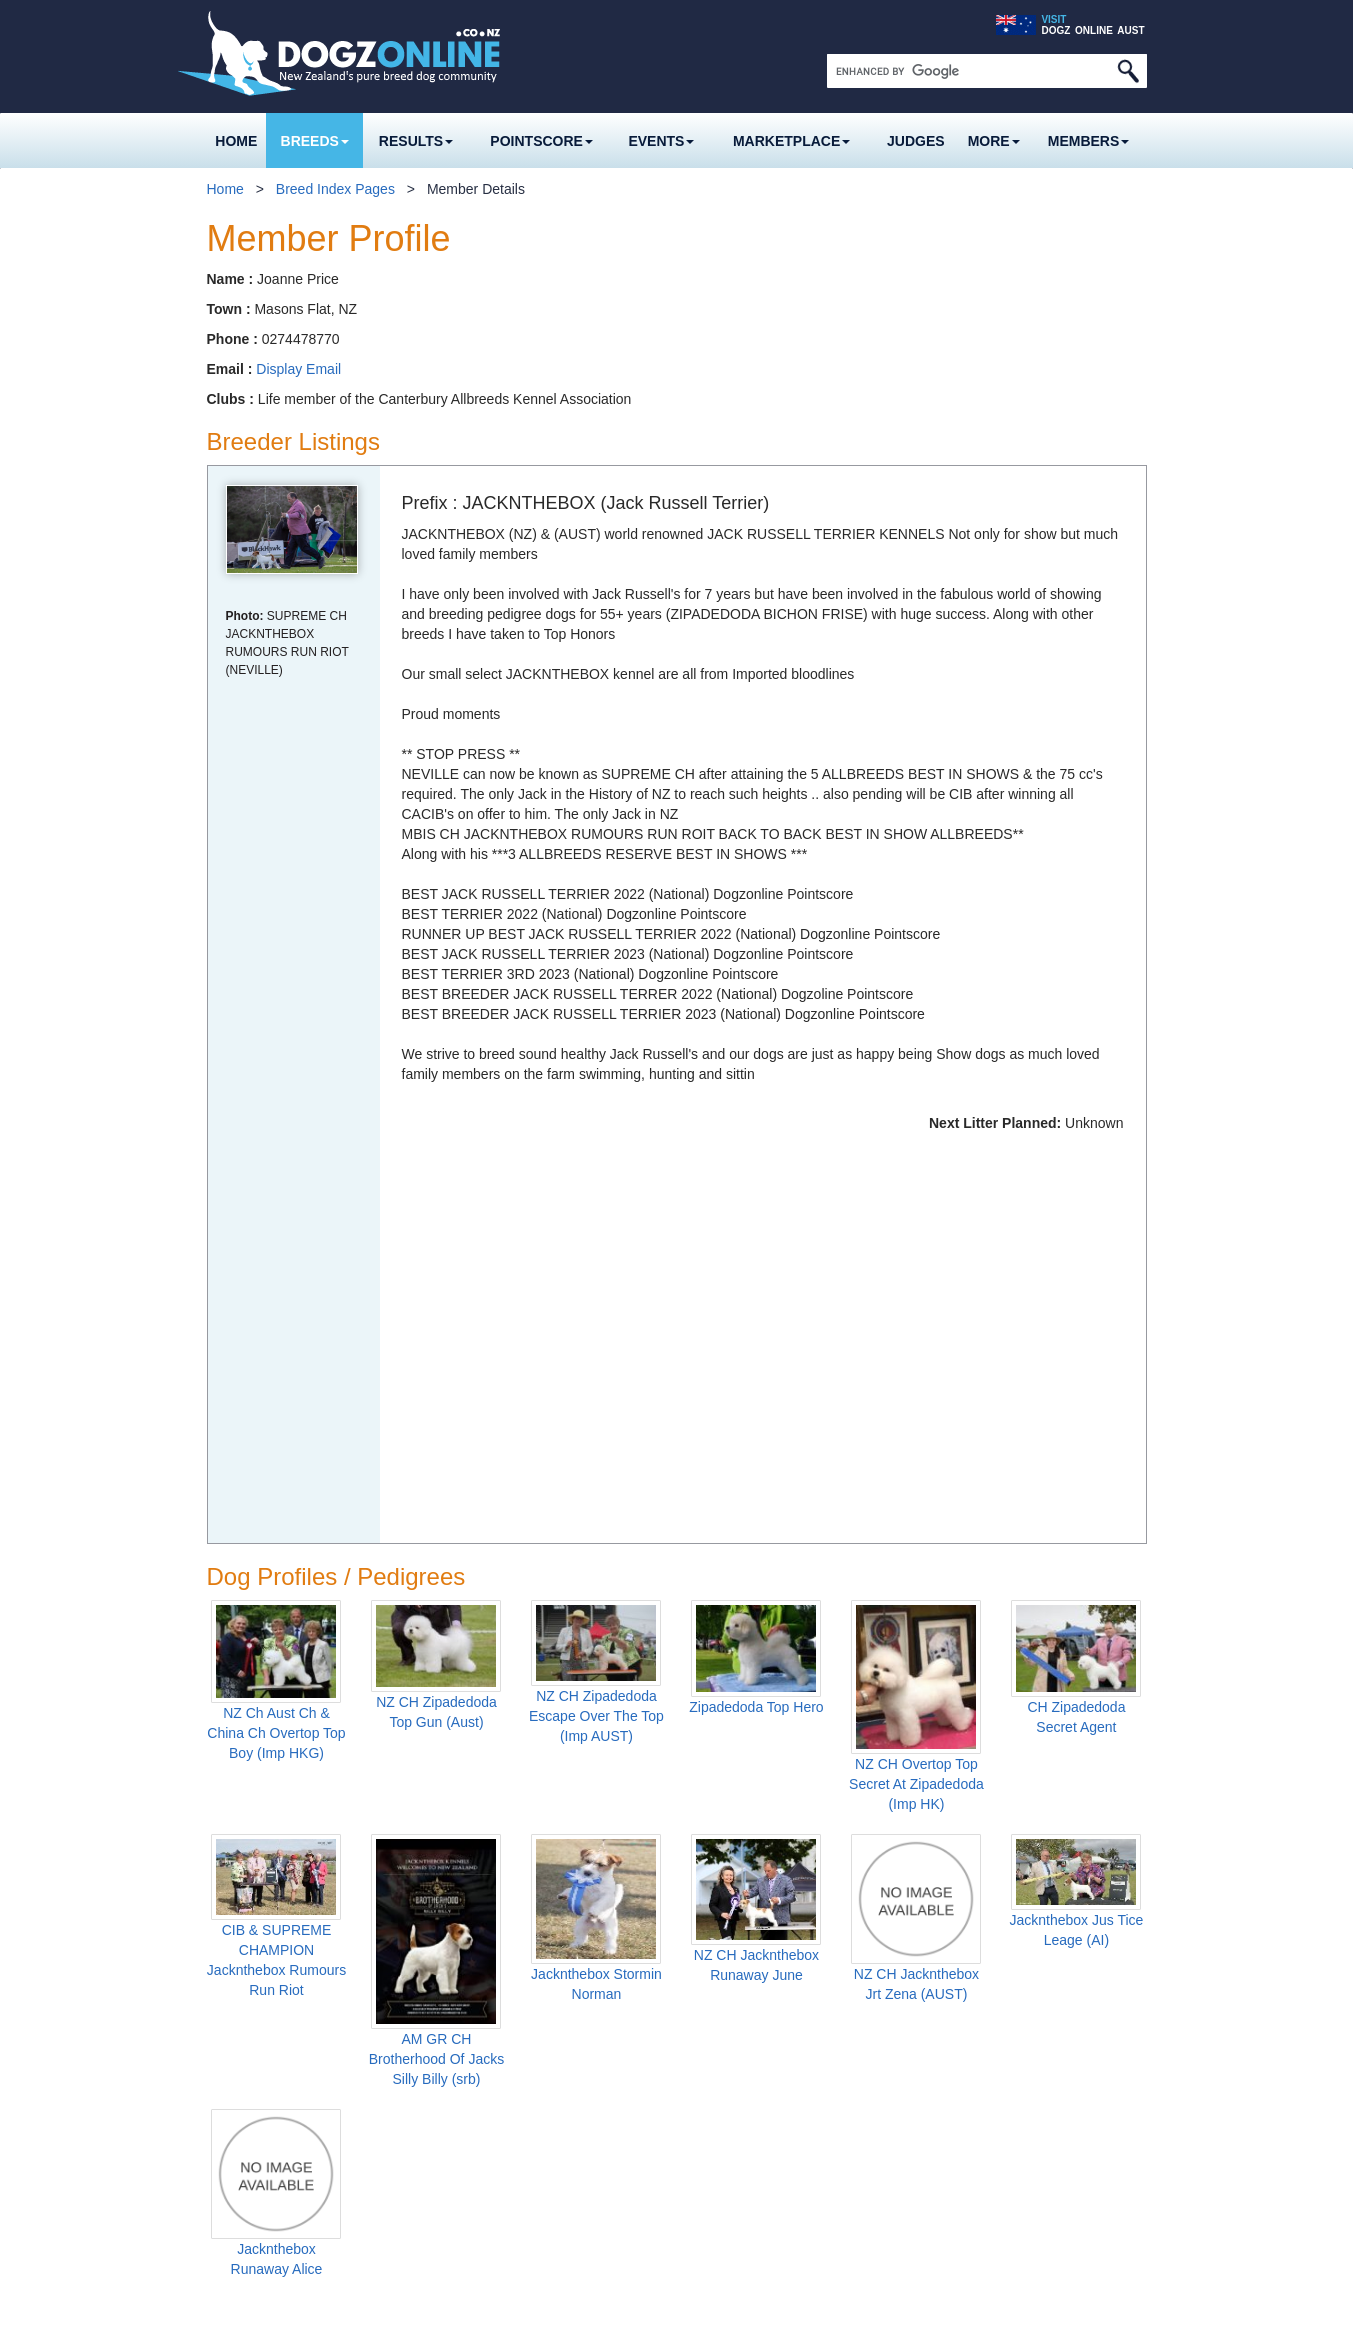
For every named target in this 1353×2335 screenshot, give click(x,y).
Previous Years (424, 2212)
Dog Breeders (262, 2044)
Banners (564, 2212)
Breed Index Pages (335, 189)
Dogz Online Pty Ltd (564, 2308)
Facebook (1094, 2133)
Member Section (740, 2128)
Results (416, 141)
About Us (1117, 2184)
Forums (711, 2072)
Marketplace (791, 141)
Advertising (951, 2184)
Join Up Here (739, 2212)
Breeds (315, 141)
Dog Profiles (257, 2156)
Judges (916, 141)
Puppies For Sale (272, 2072)
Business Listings (592, 2184)
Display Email (298, 369)
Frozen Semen (265, 2128)
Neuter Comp (419, 2128)
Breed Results (582, 2044)
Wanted (562, 2156)
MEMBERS (1089, 141)
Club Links (722, 2100)
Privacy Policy (739, 2308)
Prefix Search (261, 2212)
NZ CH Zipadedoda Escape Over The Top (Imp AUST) (596, 1301)
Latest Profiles (263, 2184)
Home (236, 141)
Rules (396, 2184)
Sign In (720, 2184)
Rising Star (412, 2072)
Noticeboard (727, 2044)
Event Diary (724, 2016)
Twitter (1132, 2133)
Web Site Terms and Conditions (892, 2308)
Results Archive (586, 2072)
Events (661, 141)
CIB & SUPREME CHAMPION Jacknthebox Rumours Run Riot (276, 1545)
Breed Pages (249, 2016)
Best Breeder (419, 2156)
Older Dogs (254, 2100)
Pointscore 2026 (419, 2016)
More (994, 141)
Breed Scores (420, 2100)
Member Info (737, 2156)
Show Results (572, 2016)
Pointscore (541, 141)
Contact (1037, 2184)
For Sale (564, 2128)
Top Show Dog (423, 2044)
